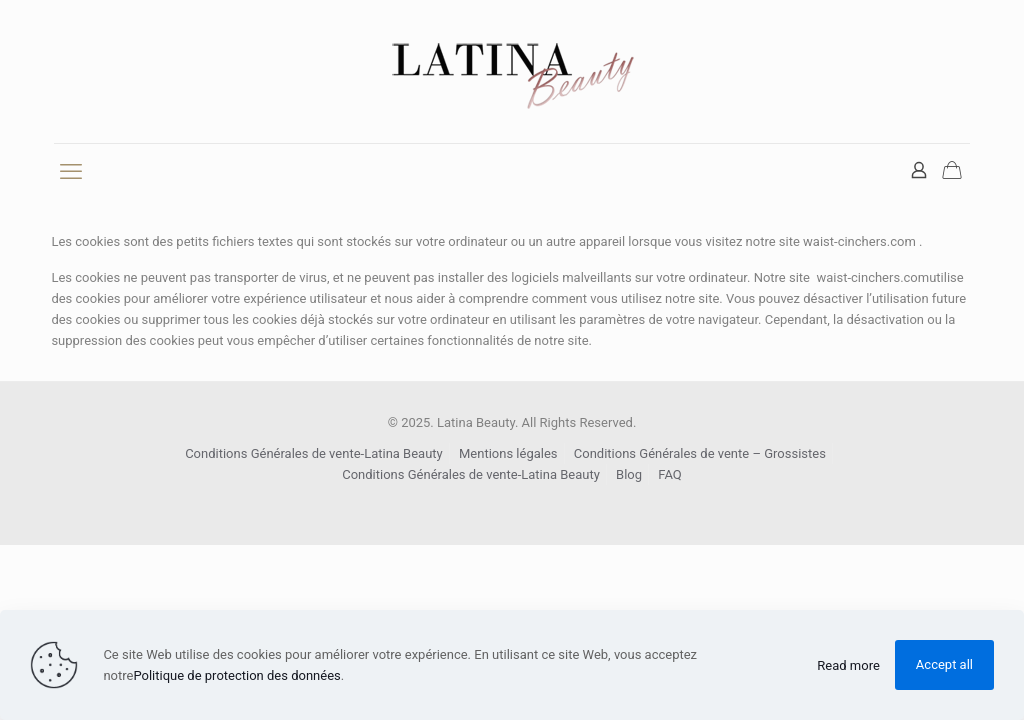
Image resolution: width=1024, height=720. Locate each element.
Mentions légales (508, 453)
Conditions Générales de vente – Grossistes (700, 453)
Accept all (944, 664)
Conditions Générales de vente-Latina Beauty (314, 453)
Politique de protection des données (236, 675)
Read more (848, 665)
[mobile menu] (71, 172)
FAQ (669, 474)
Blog (629, 474)
